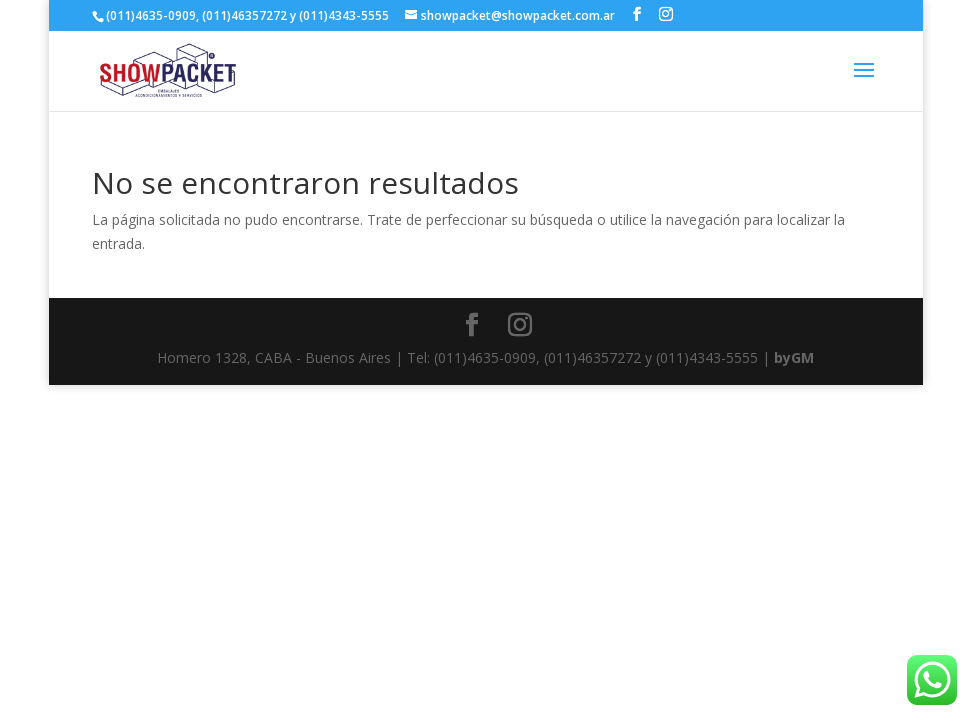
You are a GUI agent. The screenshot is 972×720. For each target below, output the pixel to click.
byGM (794, 357)
